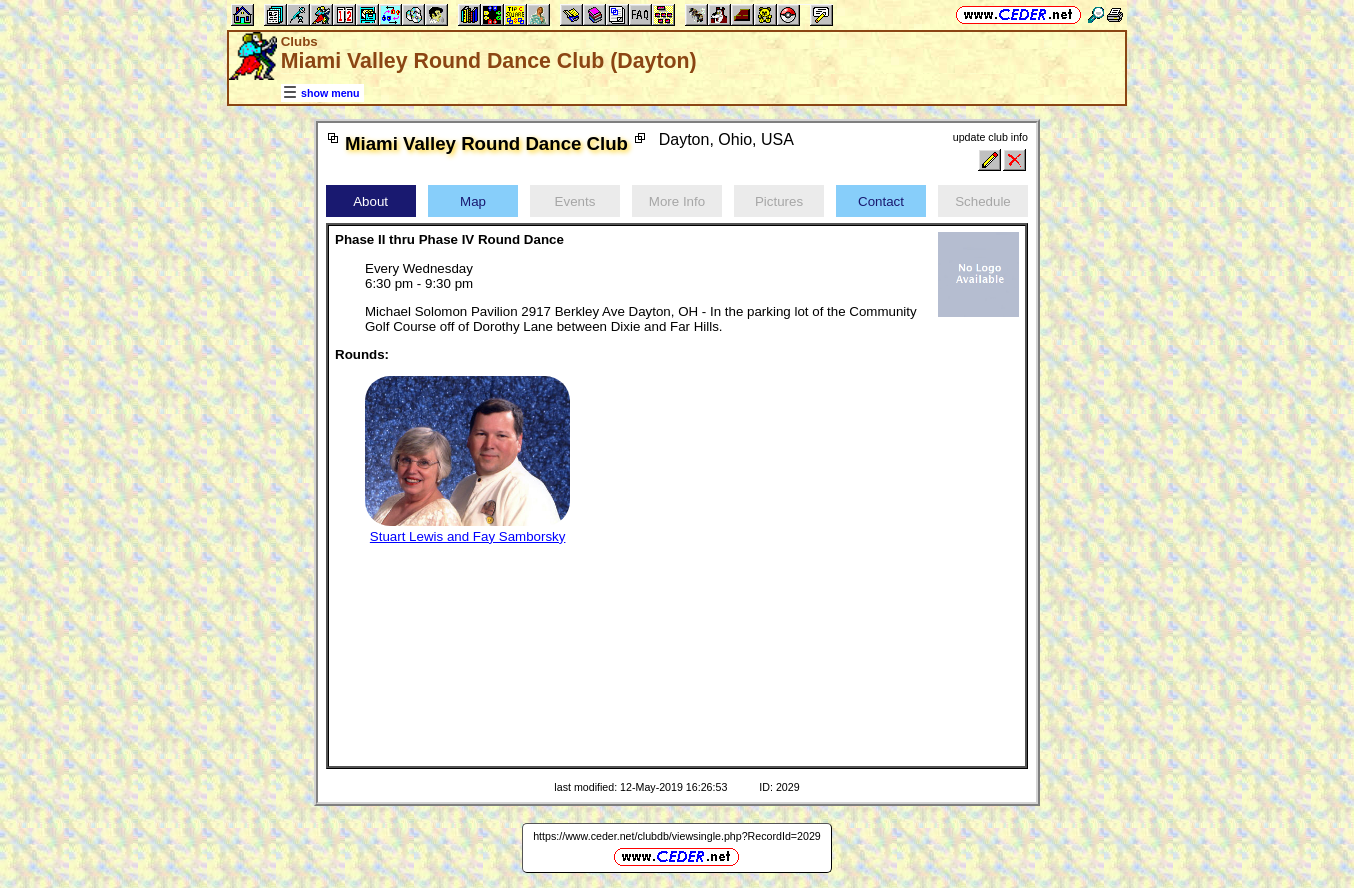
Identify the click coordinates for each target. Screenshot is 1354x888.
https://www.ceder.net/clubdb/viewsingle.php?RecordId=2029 (677, 836)
